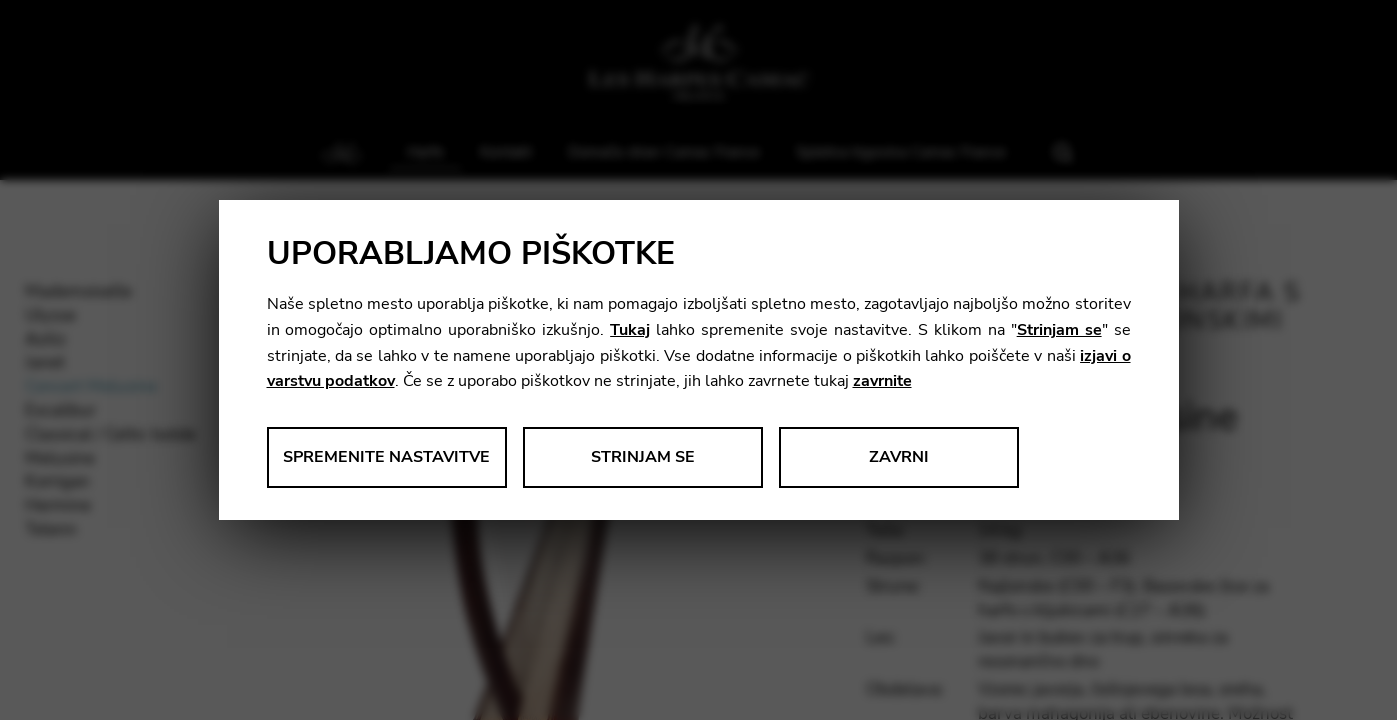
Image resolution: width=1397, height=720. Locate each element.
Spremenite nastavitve (386, 457)
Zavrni (899, 457)
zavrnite (882, 381)
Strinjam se (1059, 330)
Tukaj (630, 330)
